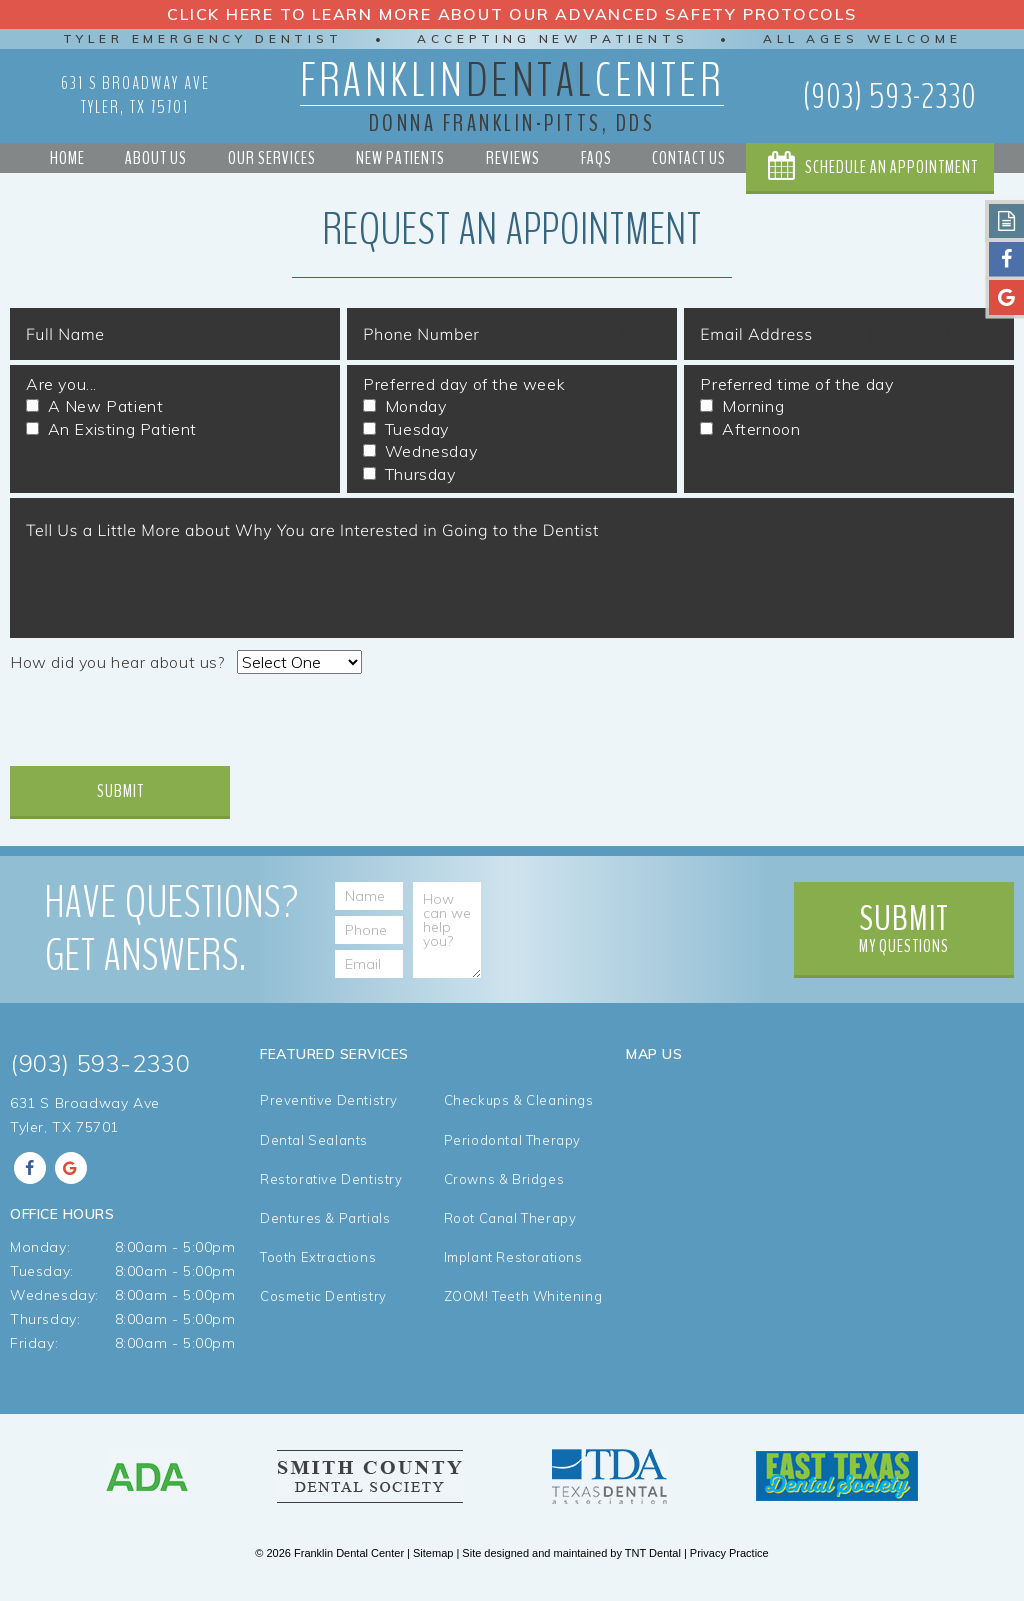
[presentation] (162, 729)
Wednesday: (54, 1301)
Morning (742, 408)
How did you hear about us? (117, 664)
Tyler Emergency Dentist (199, 38)
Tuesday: (42, 1277)
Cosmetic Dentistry (323, 1313)
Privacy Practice (729, 1561)
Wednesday (420, 453)
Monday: (40, 1253)
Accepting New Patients (553, 38)
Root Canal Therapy (510, 1231)
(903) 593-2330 (889, 96)
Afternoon (750, 431)
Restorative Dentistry (331, 1190)
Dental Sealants (314, 1149)
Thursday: (45, 1325)
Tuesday (406, 431)
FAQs (595, 158)
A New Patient (94, 408)
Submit (120, 793)
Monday (404, 408)
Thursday (409, 475)
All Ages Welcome (866, 38)
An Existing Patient (111, 431)
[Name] (389, 899)
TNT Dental (653, 1561)
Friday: (34, 1349)
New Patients (400, 158)
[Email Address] (389, 967)
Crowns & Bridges (504, 1190)
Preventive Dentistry (329, 1108)
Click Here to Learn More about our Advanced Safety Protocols (512, 14)
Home (66, 158)
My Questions (904, 930)
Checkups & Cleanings (519, 1108)
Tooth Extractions (318, 1272)
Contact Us (688, 158)
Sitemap (433, 1561)
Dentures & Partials (325, 1231)
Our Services (271, 158)
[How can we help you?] (453, 933)
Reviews (512, 158)
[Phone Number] (389, 933)
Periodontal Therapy (512, 1149)
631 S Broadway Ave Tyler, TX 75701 (135, 95)
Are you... (61, 386)
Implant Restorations (513, 1272)
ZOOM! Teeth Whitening (523, 1313)
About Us (155, 158)
